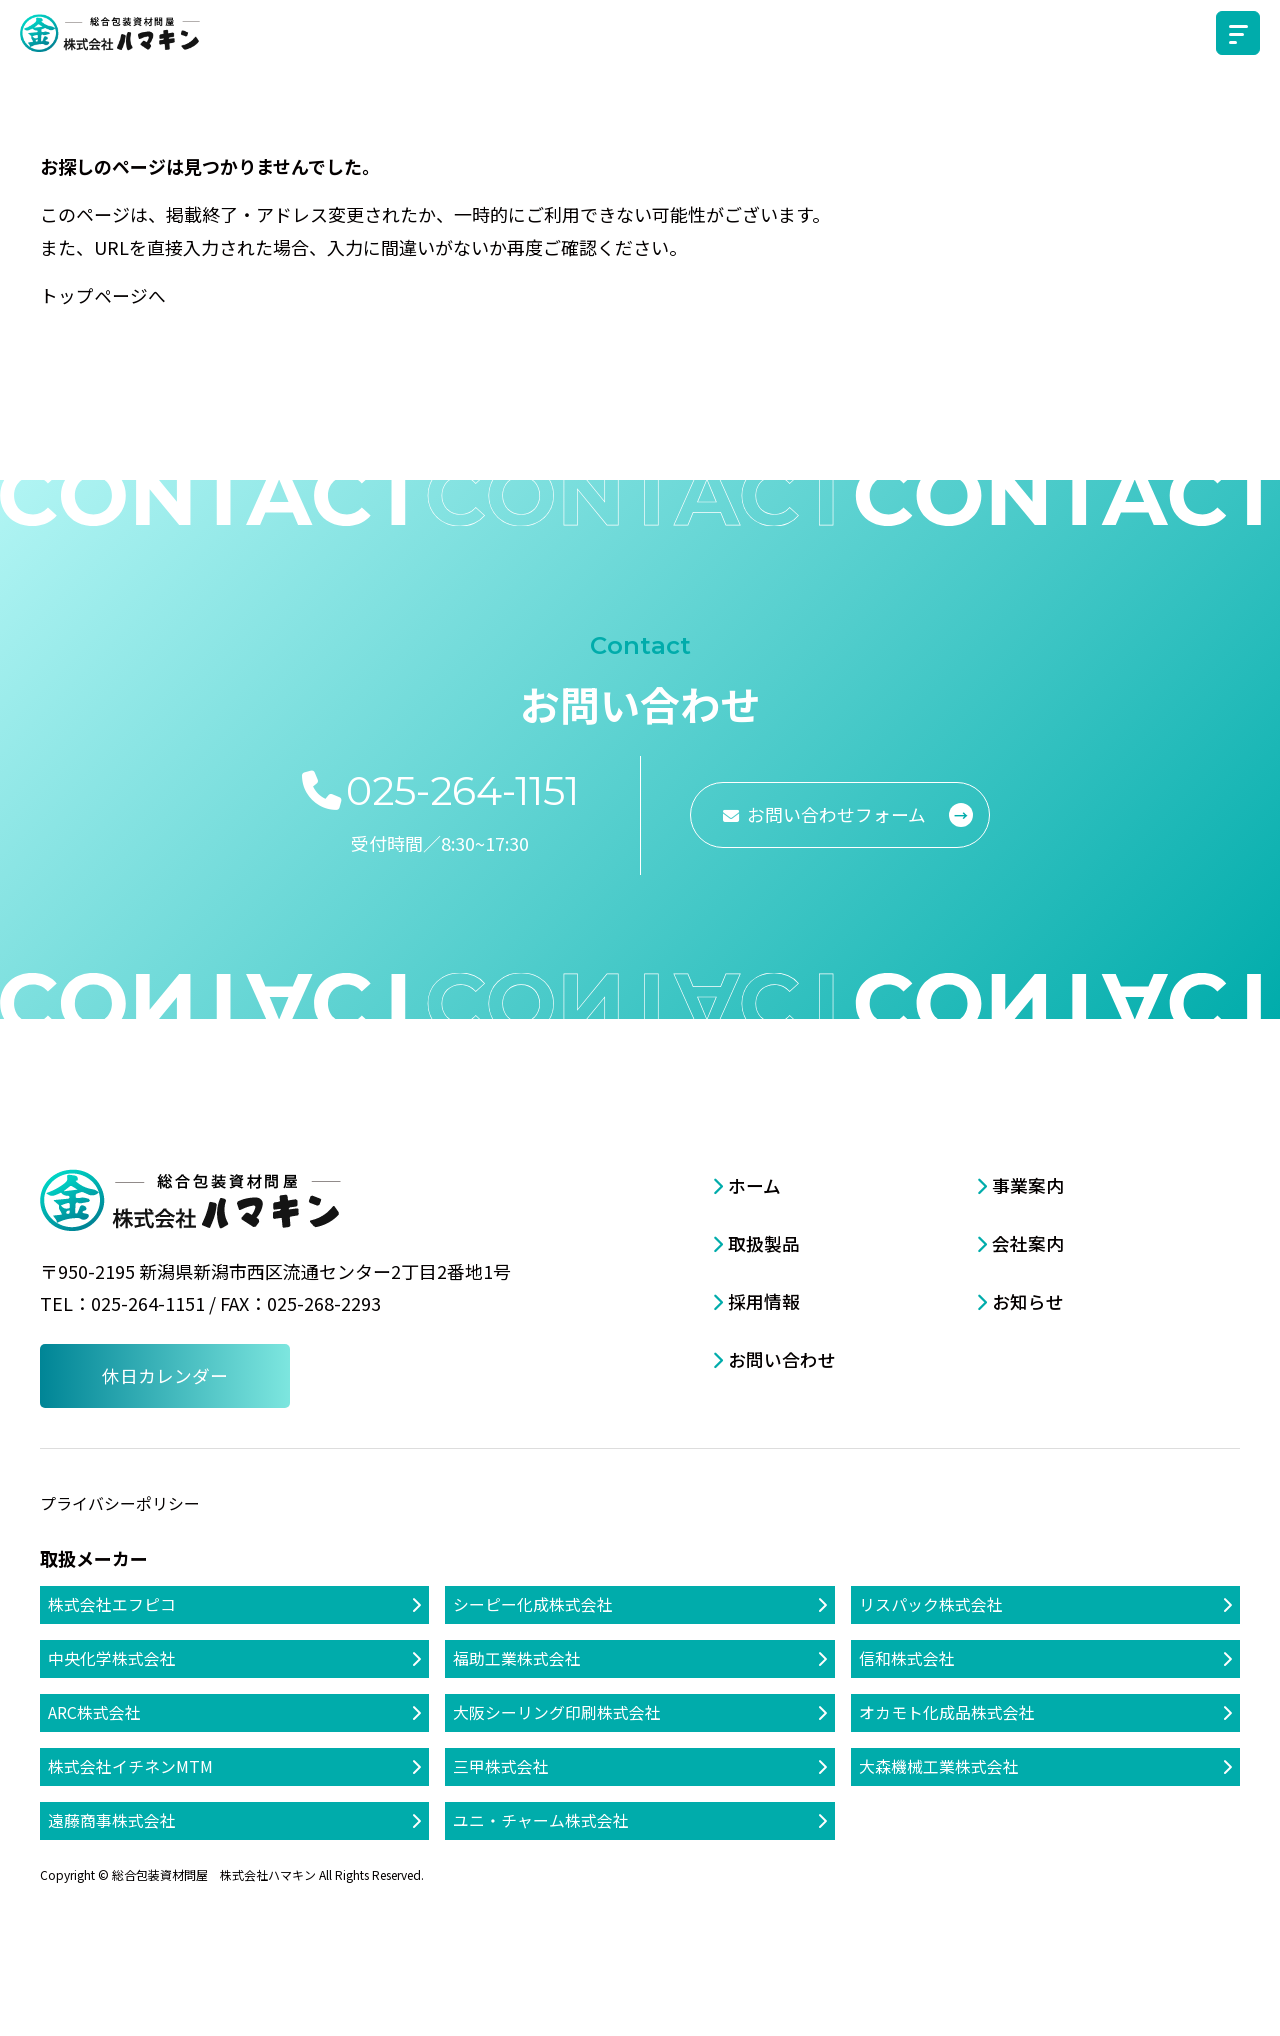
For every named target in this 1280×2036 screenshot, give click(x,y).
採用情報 (764, 1299)
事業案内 (1028, 1184)
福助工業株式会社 (517, 1658)
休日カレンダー (165, 1375)
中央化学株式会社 (112, 1658)
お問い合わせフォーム (838, 813)
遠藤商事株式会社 (112, 1821)
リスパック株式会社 (931, 1603)
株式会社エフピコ (112, 1603)
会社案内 (1028, 1242)
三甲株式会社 (501, 1767)
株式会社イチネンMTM (130, 1767)
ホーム (754, 1184)
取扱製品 (764, 1242)
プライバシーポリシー (120, 1502)
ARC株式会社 (94, 1712)
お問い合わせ (782, 1356)
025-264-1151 (463, 789)
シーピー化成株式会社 (533, 1603)
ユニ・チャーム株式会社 (541, 1821)
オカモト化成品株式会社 (947, 1712)
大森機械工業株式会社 (939, 1767)
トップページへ (103, 295)
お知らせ (1028, 1299)
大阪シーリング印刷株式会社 (557, 1712)
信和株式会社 (907, 1658)
